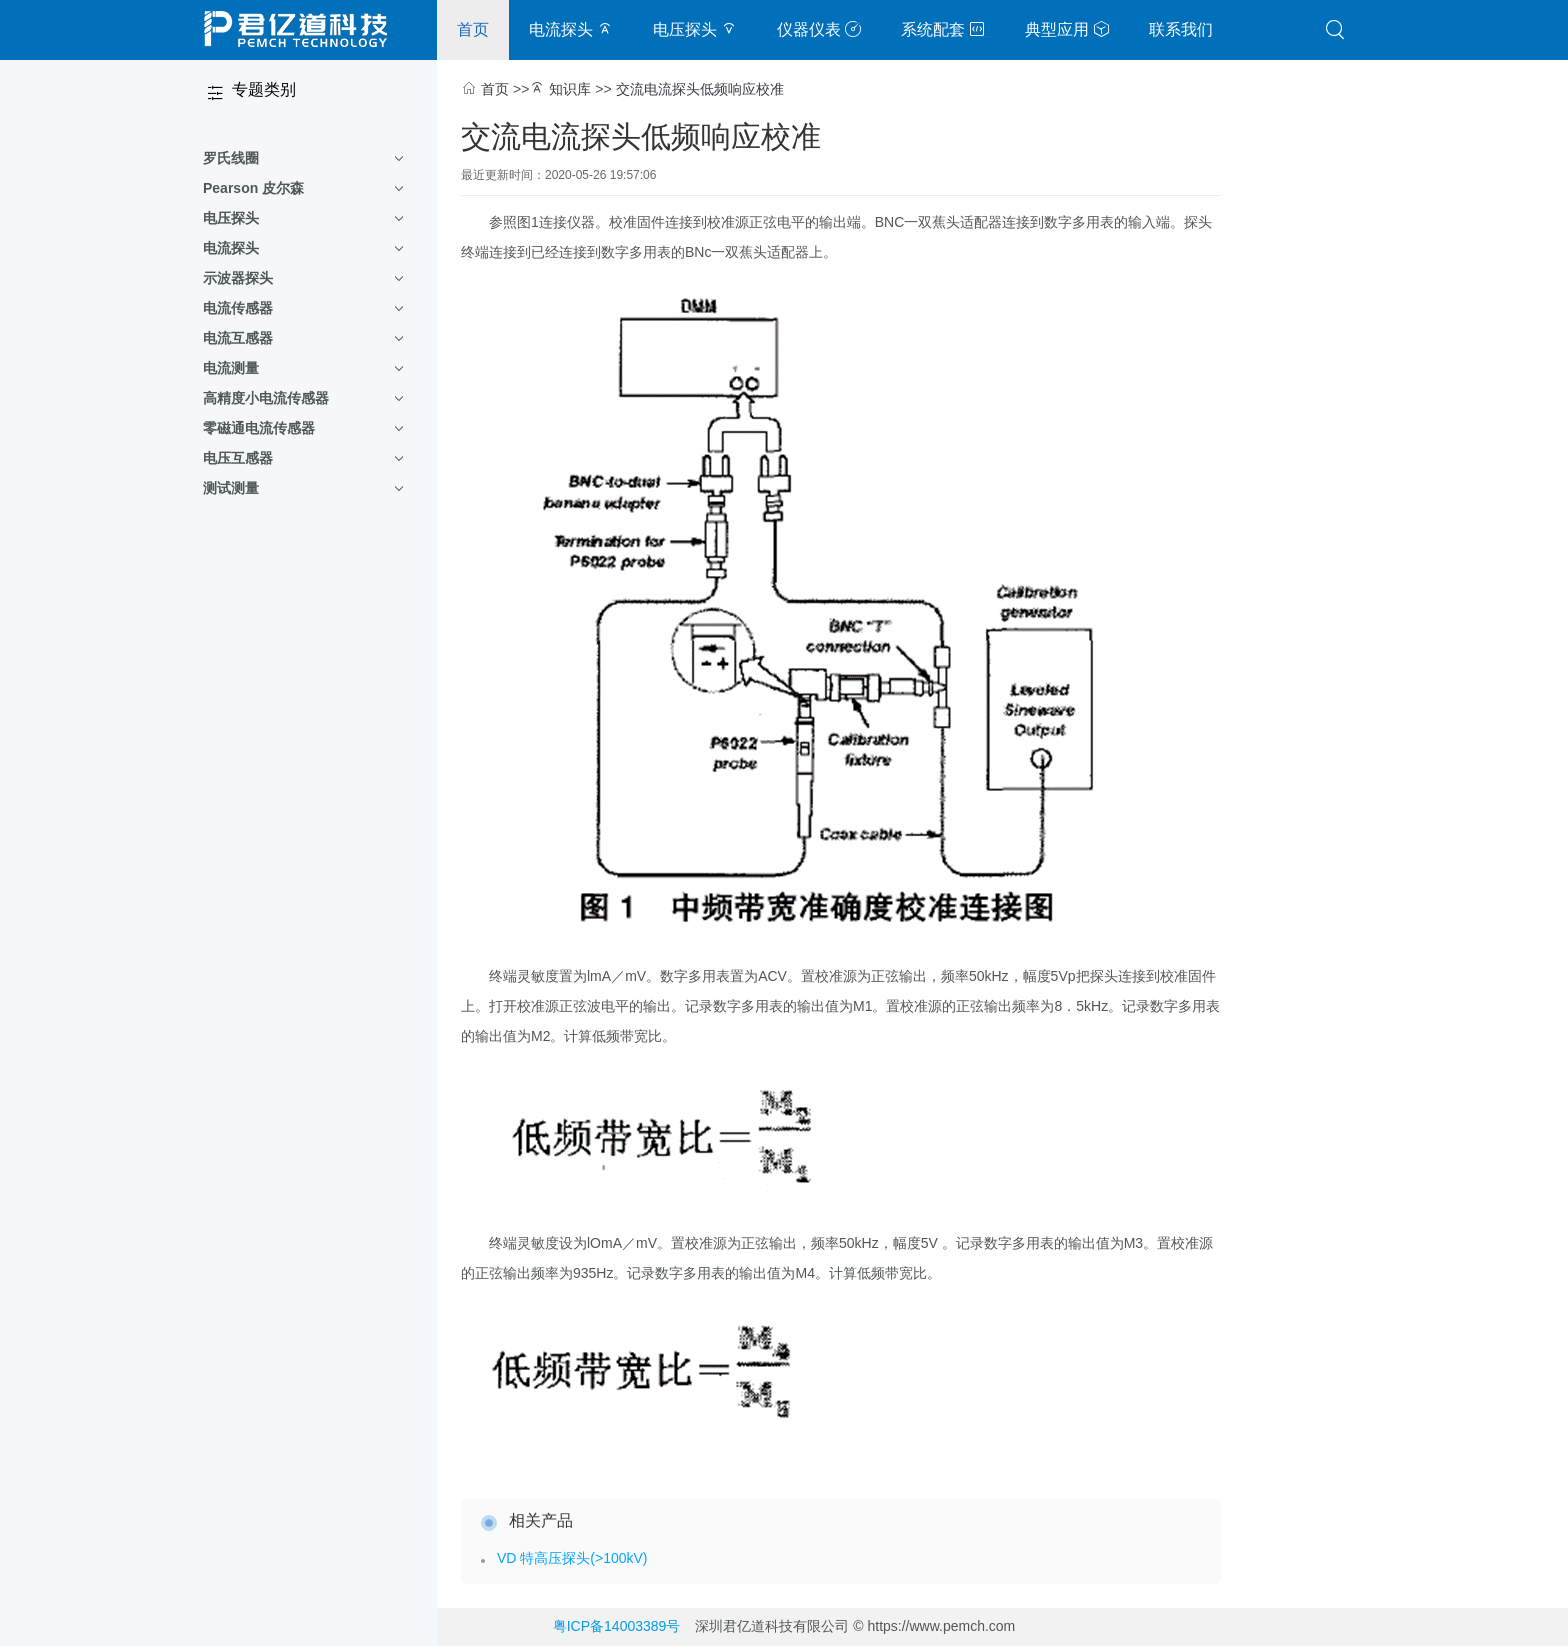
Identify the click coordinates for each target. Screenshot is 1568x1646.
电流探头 (571, 29)
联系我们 (1181, 29)
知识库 (570, 89)
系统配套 (943, 29)
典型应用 (1067, 29)
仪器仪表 (819, 29)
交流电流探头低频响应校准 (700, 89)
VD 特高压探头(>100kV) (572, 1558)
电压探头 (695, 29)
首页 (473, 29)
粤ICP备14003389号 (617, 1626)
